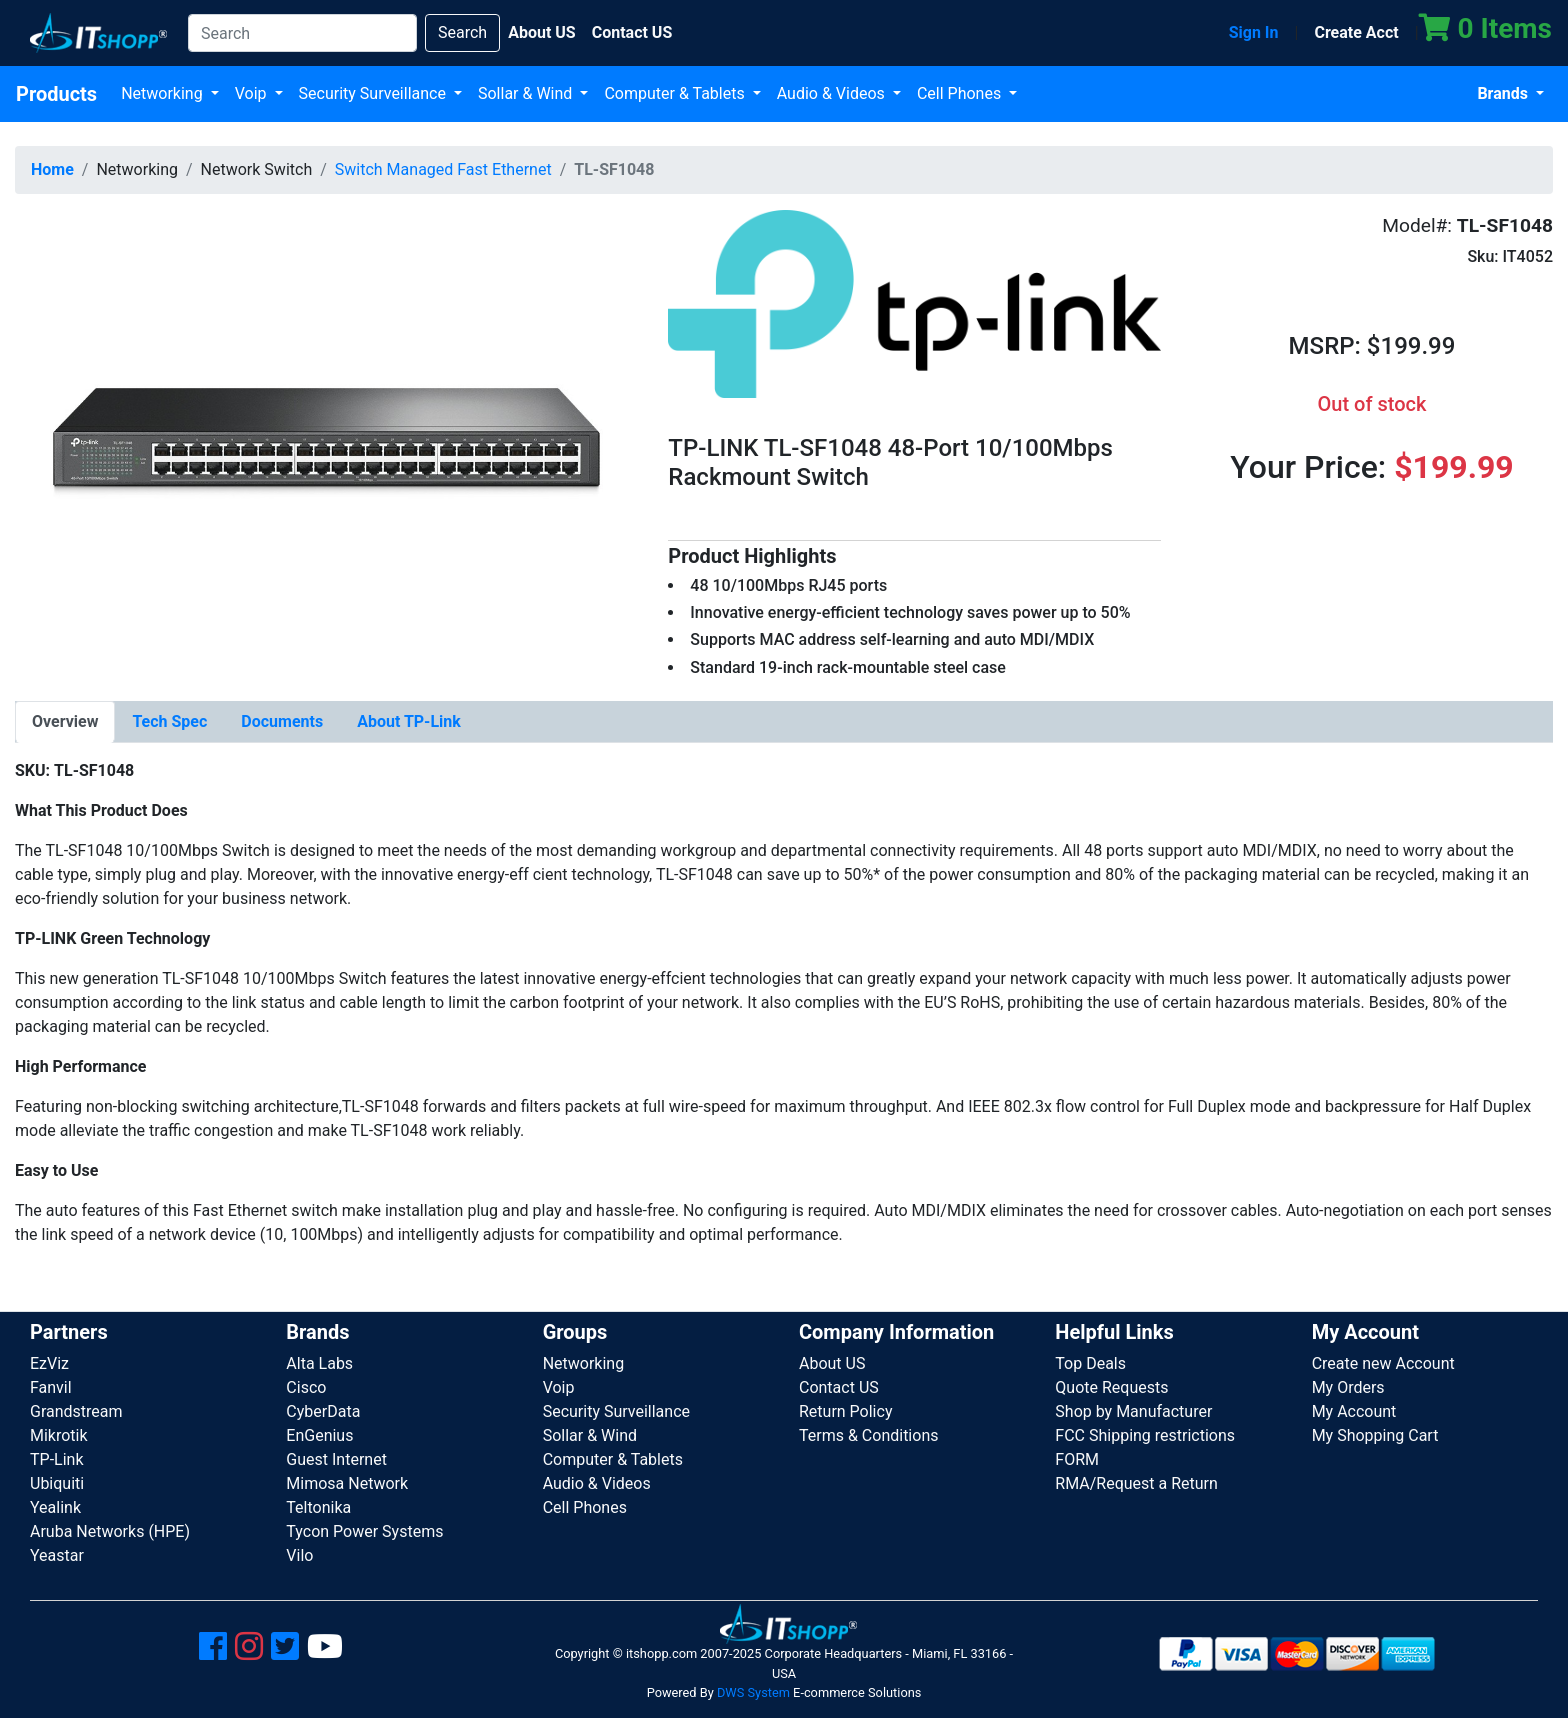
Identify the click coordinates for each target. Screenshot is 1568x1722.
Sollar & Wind (527, 93)
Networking (164, 93)
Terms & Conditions (869, 1435)
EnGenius (319, 1435)
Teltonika (318, 1507)
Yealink (55, 1507)
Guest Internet (336, 1459)
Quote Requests (1111, 1387)
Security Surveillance (374, 93)
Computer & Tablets (676, 93)
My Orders (1348, 1387)
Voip (253, 93)
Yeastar (57, 1555)
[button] (326, 442)
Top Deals (1090, 1363)
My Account (1354, 1411)
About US (832, 1363)
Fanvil (51, 1387)
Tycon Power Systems (364, 1531)
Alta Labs (319, 1363)
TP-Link (57, 1459)
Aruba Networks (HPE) (110, 1531)
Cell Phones (961, 93)
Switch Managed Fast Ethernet (443, 169)
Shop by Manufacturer (1133, 1411)
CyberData (323, 1411)
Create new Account (1383, 1363)
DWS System (753, 1692)
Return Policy (845, 1411)
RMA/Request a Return (1136, 1483)
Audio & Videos (833, 93)
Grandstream (76, 1411)
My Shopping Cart (1375, 1435)
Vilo (299, 1555)
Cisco (306, 1387)
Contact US (839, 1387)
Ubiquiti (57, 1483)
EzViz (49, 1363)
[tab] (65, 722)
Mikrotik (59, 1435)
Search (462, 32)
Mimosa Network (347, 1483)
